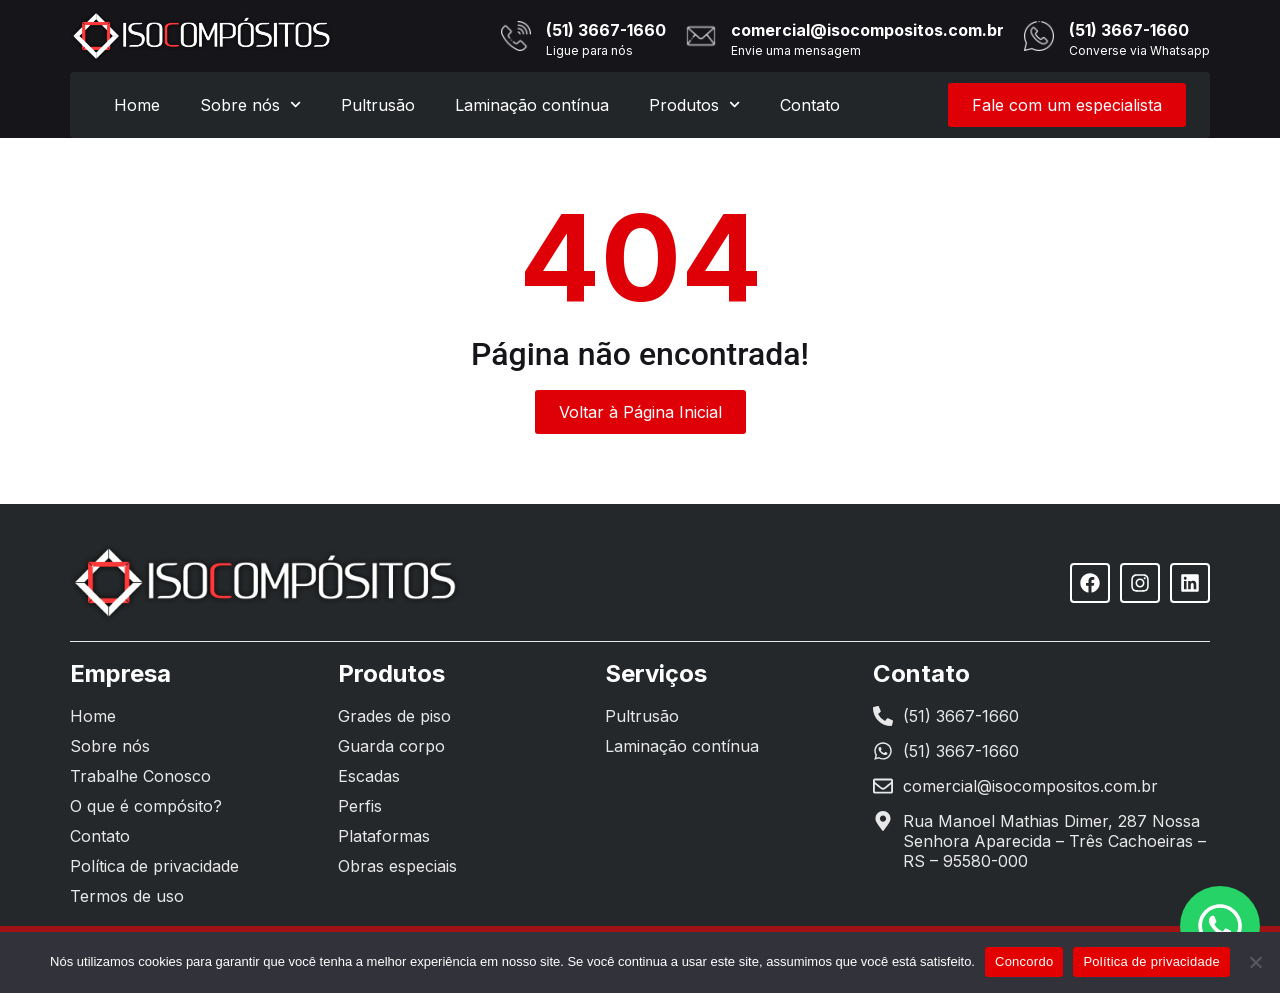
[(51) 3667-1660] (516, 36)
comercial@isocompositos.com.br (867, 30)
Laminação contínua (532, 105)
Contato (810, 105)
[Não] (1255, 962)
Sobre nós (250, 104)
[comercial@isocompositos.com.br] (701, 36)
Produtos (694, 104)
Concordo (1024, 961)
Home (137, 105)
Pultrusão (378, 105)
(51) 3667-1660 (606, 30)
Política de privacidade (1151, 961)
